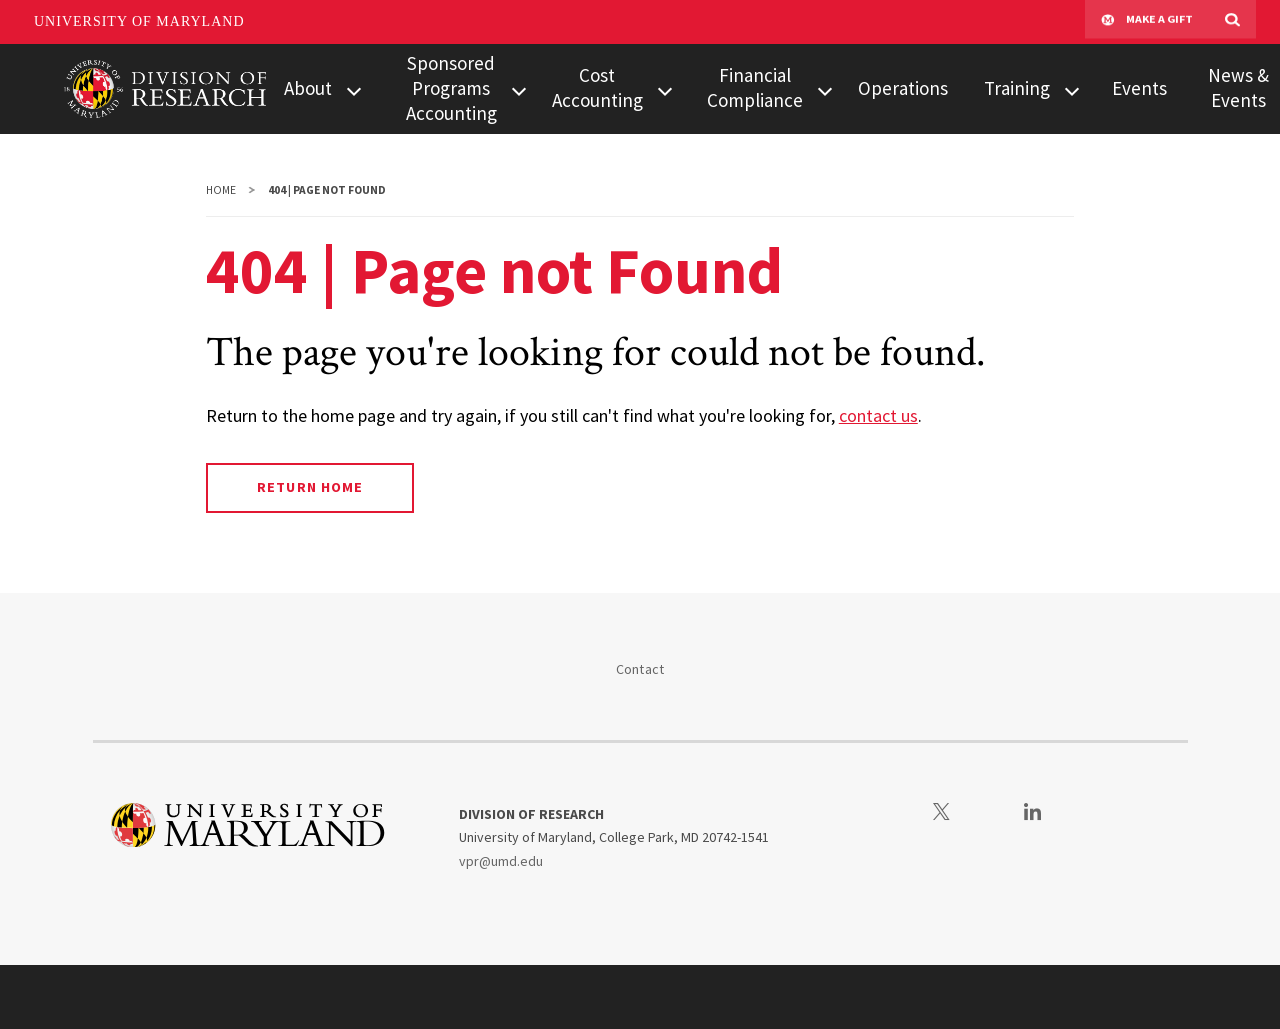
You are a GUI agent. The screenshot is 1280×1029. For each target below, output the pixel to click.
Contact (640, 669)
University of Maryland (139, 21)
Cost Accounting (597, 87)
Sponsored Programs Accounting (451, 88)
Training (1017, 88)
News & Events (1238, 87)
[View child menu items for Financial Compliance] (825, 89)
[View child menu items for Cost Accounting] (665, 89)
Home (221, 190)
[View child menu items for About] (354, 89)
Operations (903, 88)
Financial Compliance (755, 87)
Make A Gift (1147, 22)
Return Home (309, 487)
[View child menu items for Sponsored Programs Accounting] (518, 89)
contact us (878, 415)
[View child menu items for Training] (1072, 89)
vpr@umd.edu (501, 861)
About (308, 88)
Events (1139, 88)
